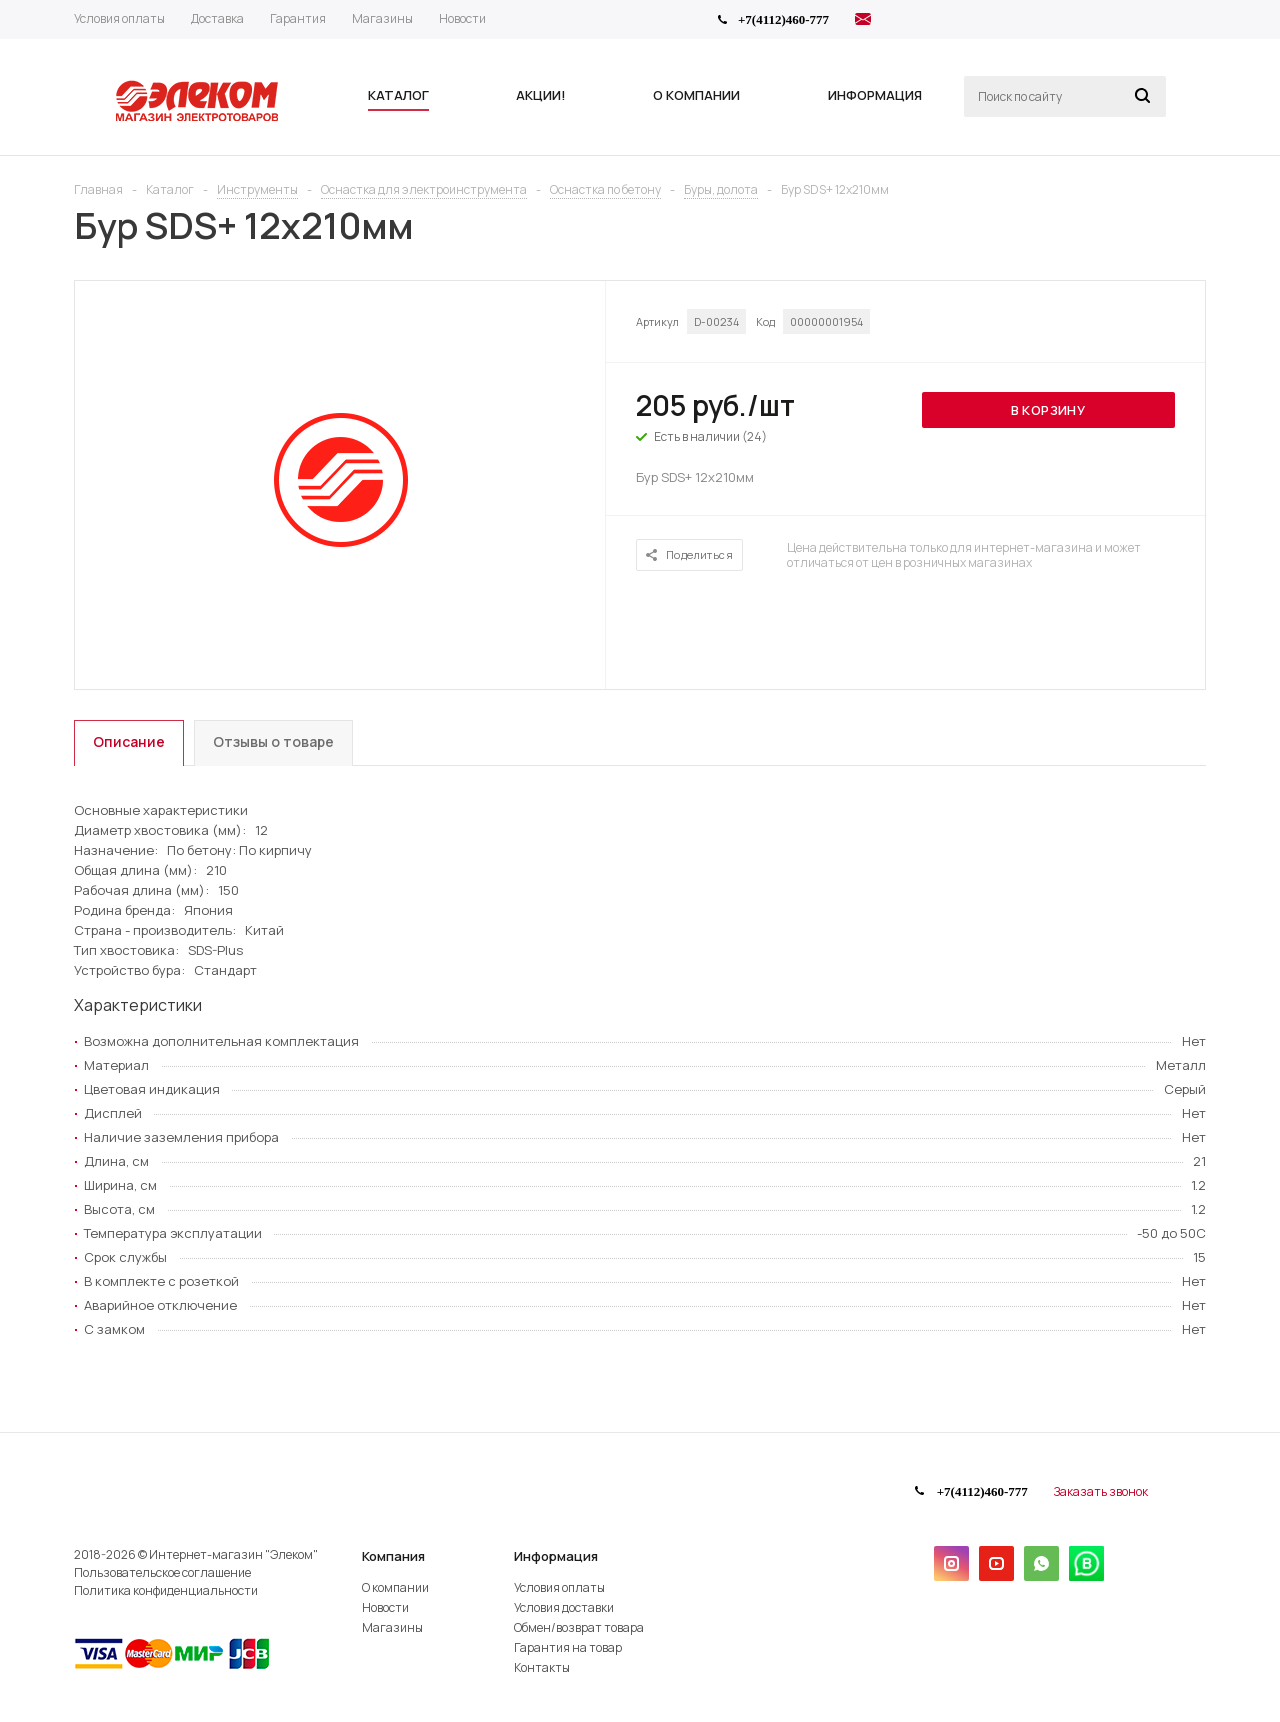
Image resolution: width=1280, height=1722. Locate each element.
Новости (385, 1607)
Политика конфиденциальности (166, 1590)
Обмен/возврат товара (579, 1627)
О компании (395, 1587)
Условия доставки (564, 1607)
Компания (393, 1556)
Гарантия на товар (568, 1647)
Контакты (542, 1667)
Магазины (392, 1627)
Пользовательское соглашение (162, 1572)
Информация (556, 1556)
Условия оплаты (559, 1587)
